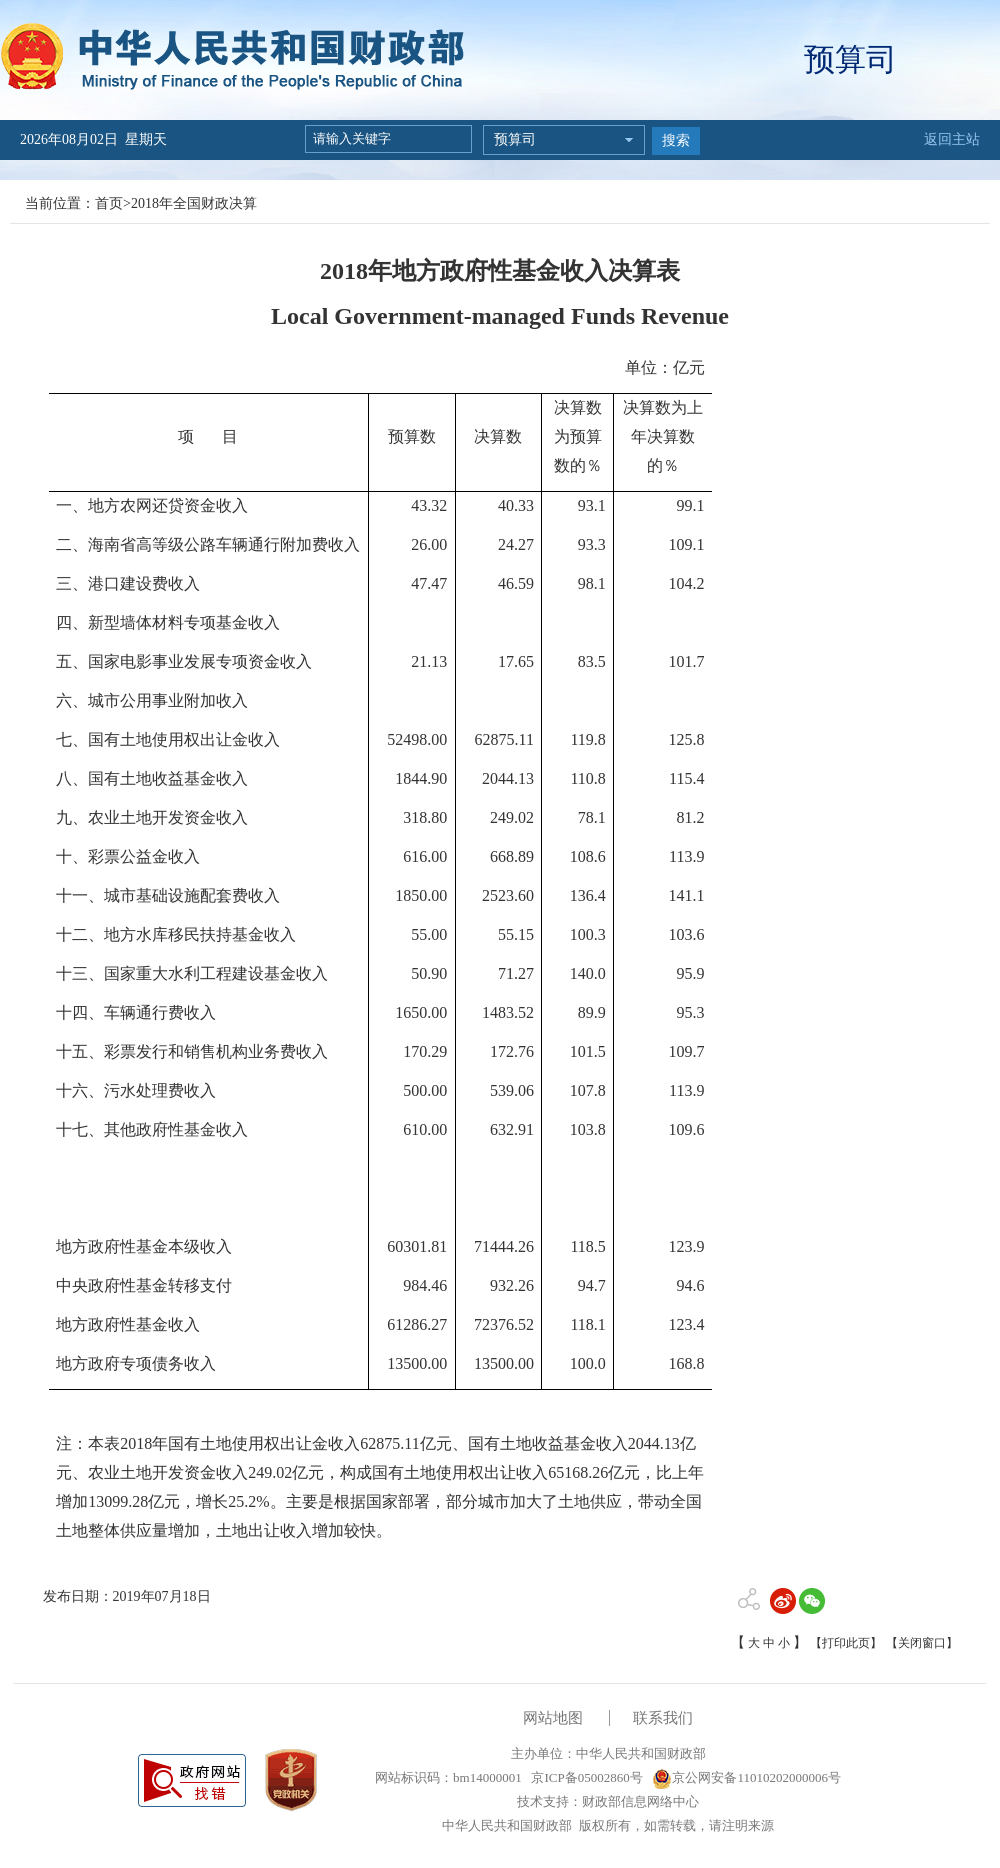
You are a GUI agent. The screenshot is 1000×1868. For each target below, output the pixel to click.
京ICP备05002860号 (585, 1777)
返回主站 (952, 139)
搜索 (676, 140)
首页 (109, 203)
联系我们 (663, 1718)
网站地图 (553, 1718)
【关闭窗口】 (922, 1643)
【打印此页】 (846, 1643)
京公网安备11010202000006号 (746, 1777)
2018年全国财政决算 (194, 203)
